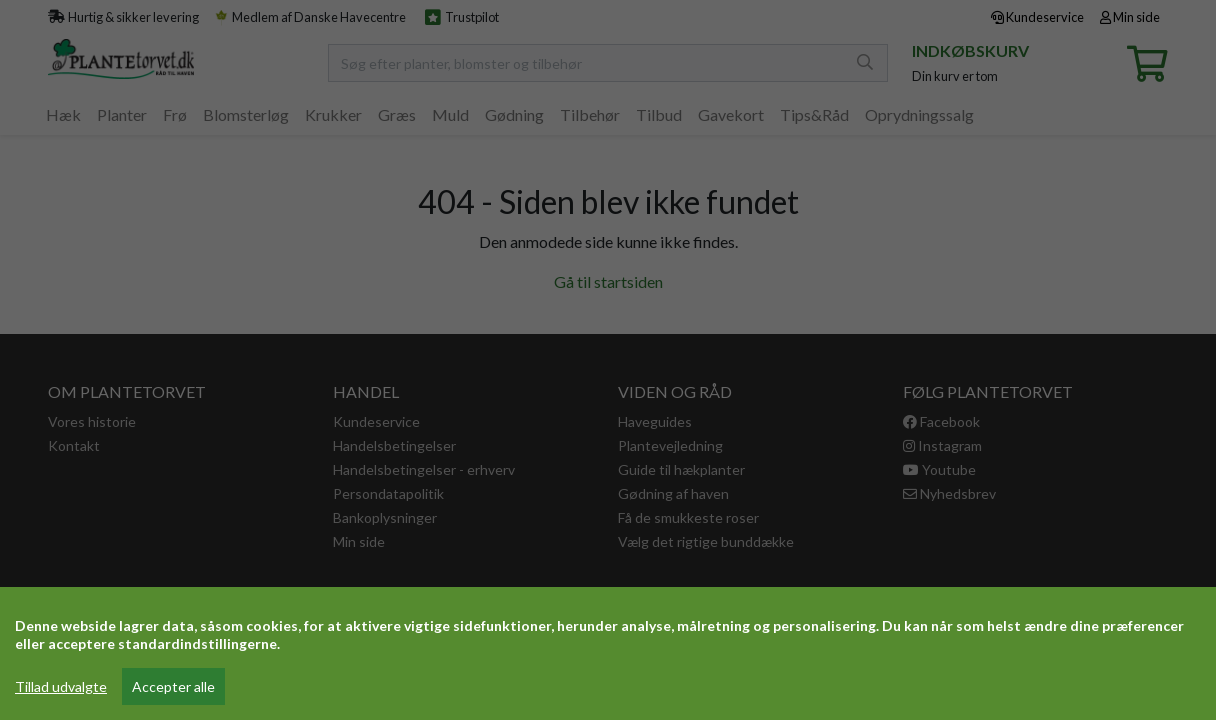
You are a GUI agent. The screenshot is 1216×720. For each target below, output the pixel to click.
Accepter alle (173, 686)
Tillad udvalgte (61, 686)
